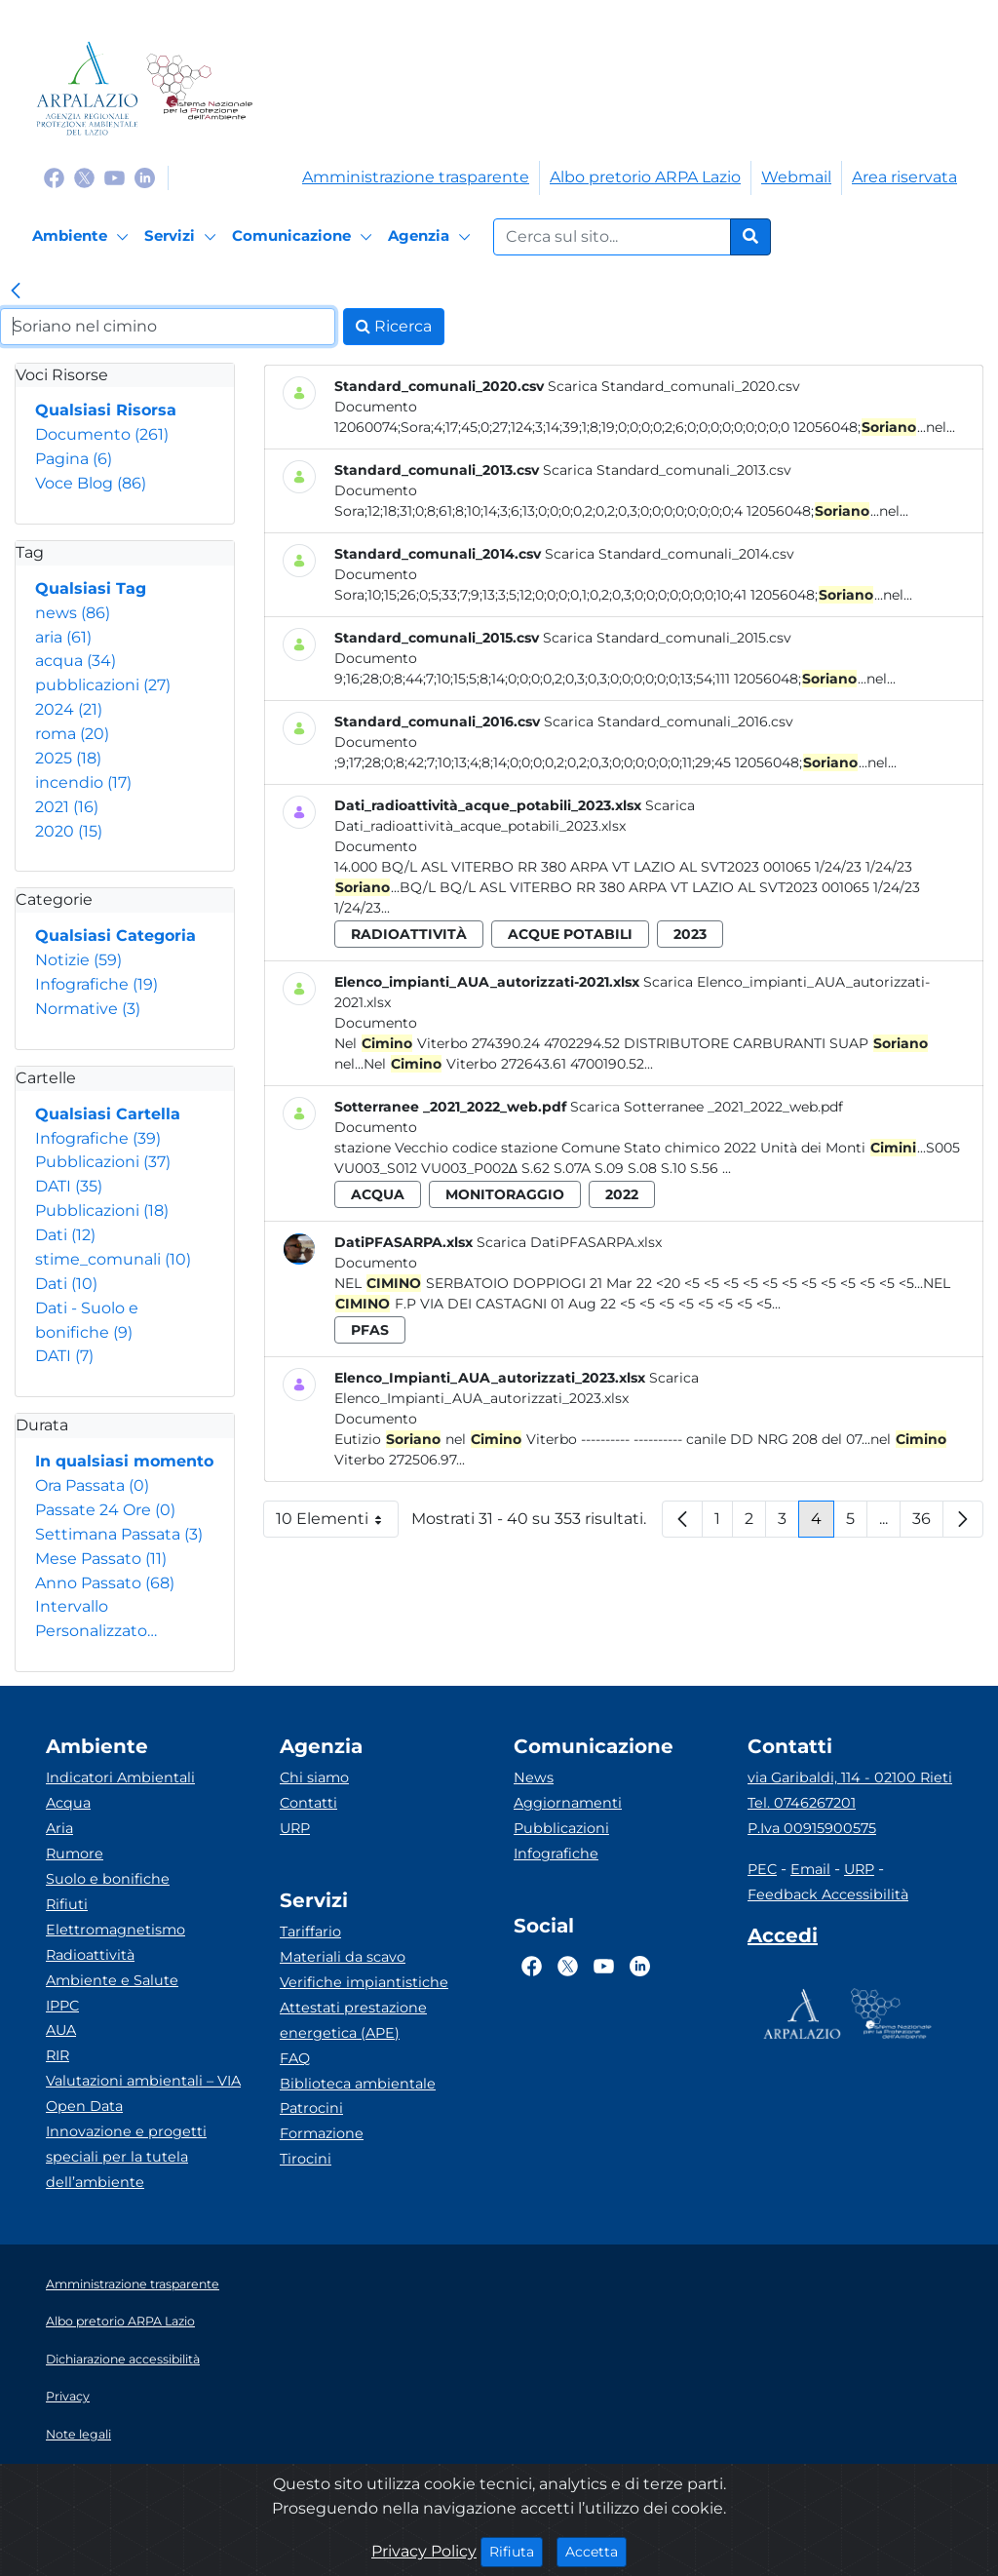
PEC (762, 1869)
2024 (68, 709)
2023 (690, 934)
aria (63, 637)
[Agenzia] (432, 237)
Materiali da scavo (342, 1957)
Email (810, 1869)
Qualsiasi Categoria (115, 935)
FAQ (295, 2058)
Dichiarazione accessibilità (123, 2359)
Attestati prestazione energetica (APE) (353, 2020)
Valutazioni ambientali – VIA (143, 2080)
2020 (68, 831)
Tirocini (305, 2158)
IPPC (62, 2005)
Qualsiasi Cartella (107, 1114)
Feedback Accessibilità (828, 1894)
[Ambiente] (83, 237)
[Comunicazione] (305, 237)
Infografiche (96, 984)
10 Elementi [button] (337, 1523)
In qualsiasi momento (124, 1461)
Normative (87, 1008)
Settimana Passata (119, 1534)
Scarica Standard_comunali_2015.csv (667, 637)
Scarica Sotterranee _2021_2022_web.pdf (706, 1106)
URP (295, 1828)
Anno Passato (104, 1583)
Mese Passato (101, 1558)
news (72, 613)
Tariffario (310, 1931)
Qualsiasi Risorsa (105, 410)
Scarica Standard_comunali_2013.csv (667, 470)
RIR (57, 2055)
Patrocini (311, 2108)
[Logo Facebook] (54, 177)
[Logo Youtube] (114, 177)
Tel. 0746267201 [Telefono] (802, 1803)
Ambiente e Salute (112, 1980)
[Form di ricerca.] (612, 236)
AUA (61, 2030)
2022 (621, 1194)
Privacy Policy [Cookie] (424, 2551)
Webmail (796, 177)
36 (927, 1523)
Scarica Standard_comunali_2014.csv (669, 554)
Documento (102, 434)
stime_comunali (113, 1259)
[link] (15, 292)
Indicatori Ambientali (120, 1777)
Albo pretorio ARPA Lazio (645, 177)
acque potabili (570, 934)
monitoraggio (504, 1194)
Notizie (78, 960)
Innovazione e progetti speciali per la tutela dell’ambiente (126, 2157)
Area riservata (904, 177)
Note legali (78, 2434)
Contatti (308, 1803)
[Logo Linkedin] (145, 177)
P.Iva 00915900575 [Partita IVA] (812, 1828)
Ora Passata (92, 1485)
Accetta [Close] (596, 2550)
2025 (68, 758)
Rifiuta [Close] (516, 2550)
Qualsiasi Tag (90, 588)
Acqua (68, 1803)
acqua (75, 660)
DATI (68, 1186)
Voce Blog (90, 483)
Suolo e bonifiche (108, 1879)
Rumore (74, 1853)
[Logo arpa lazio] (87, 88)
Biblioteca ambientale (358, 2083)
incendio (83, 782)
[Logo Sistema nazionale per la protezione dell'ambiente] (199, 88)
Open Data (84, 2106)
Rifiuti (67, 1904)
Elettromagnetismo (115, 1929)
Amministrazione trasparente (415, 177)
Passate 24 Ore (105, 1510)
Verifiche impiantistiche (364, 1982)
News (534, 1777)
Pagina (73, 458)
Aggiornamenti (568, 1803)
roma (72, 733)
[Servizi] (183, 237)
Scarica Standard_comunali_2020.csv (674, 386)
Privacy (68, 2396)
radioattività (409, 934)
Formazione (322, 2133)
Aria (59, 1828)
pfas (370, 1330)
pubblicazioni (103, 685)
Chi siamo (314, 1777)
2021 (66, 807)
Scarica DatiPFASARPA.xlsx (569, 1242)
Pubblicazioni (103, 1161)
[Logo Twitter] (84, 177)
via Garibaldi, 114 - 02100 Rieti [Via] (850, 1777)
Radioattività (90, 1955)
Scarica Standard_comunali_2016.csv (668, 721)
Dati (65, 1235)
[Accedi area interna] (783, 1939)
